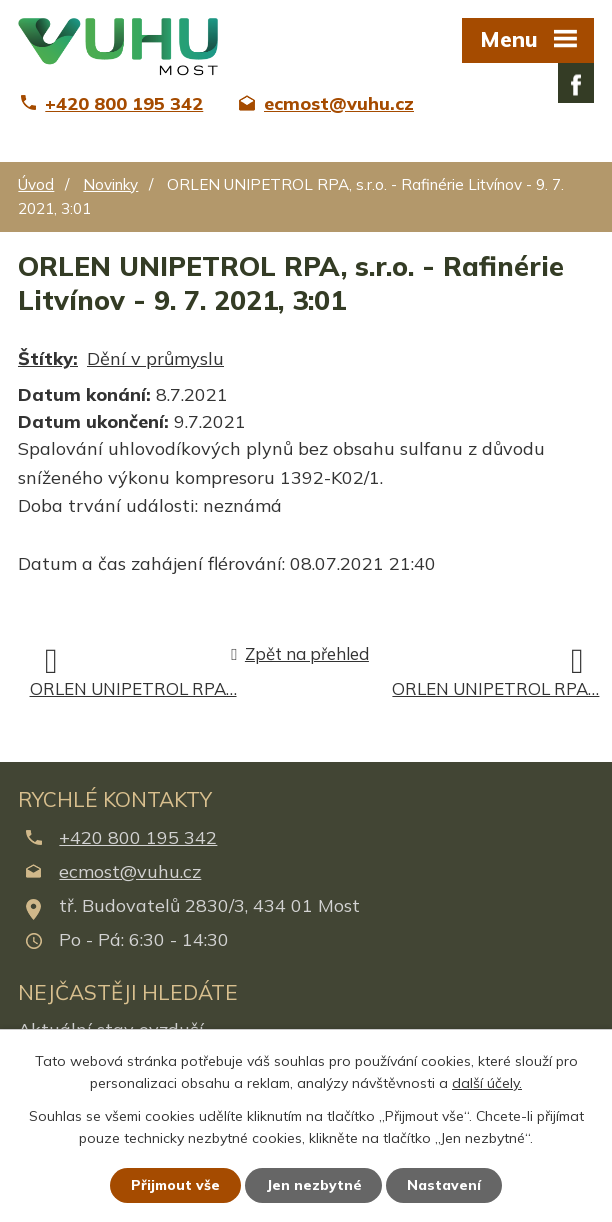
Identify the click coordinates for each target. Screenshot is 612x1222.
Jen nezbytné (315, 1185)
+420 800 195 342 (138, 837)
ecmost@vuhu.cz (130, 871)
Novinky (110, 184)
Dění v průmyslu (155, 358)
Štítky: (48, 358)
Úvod (36, 184)
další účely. (487, 1083)
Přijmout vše (175, 1185)
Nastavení (446, 1185)
